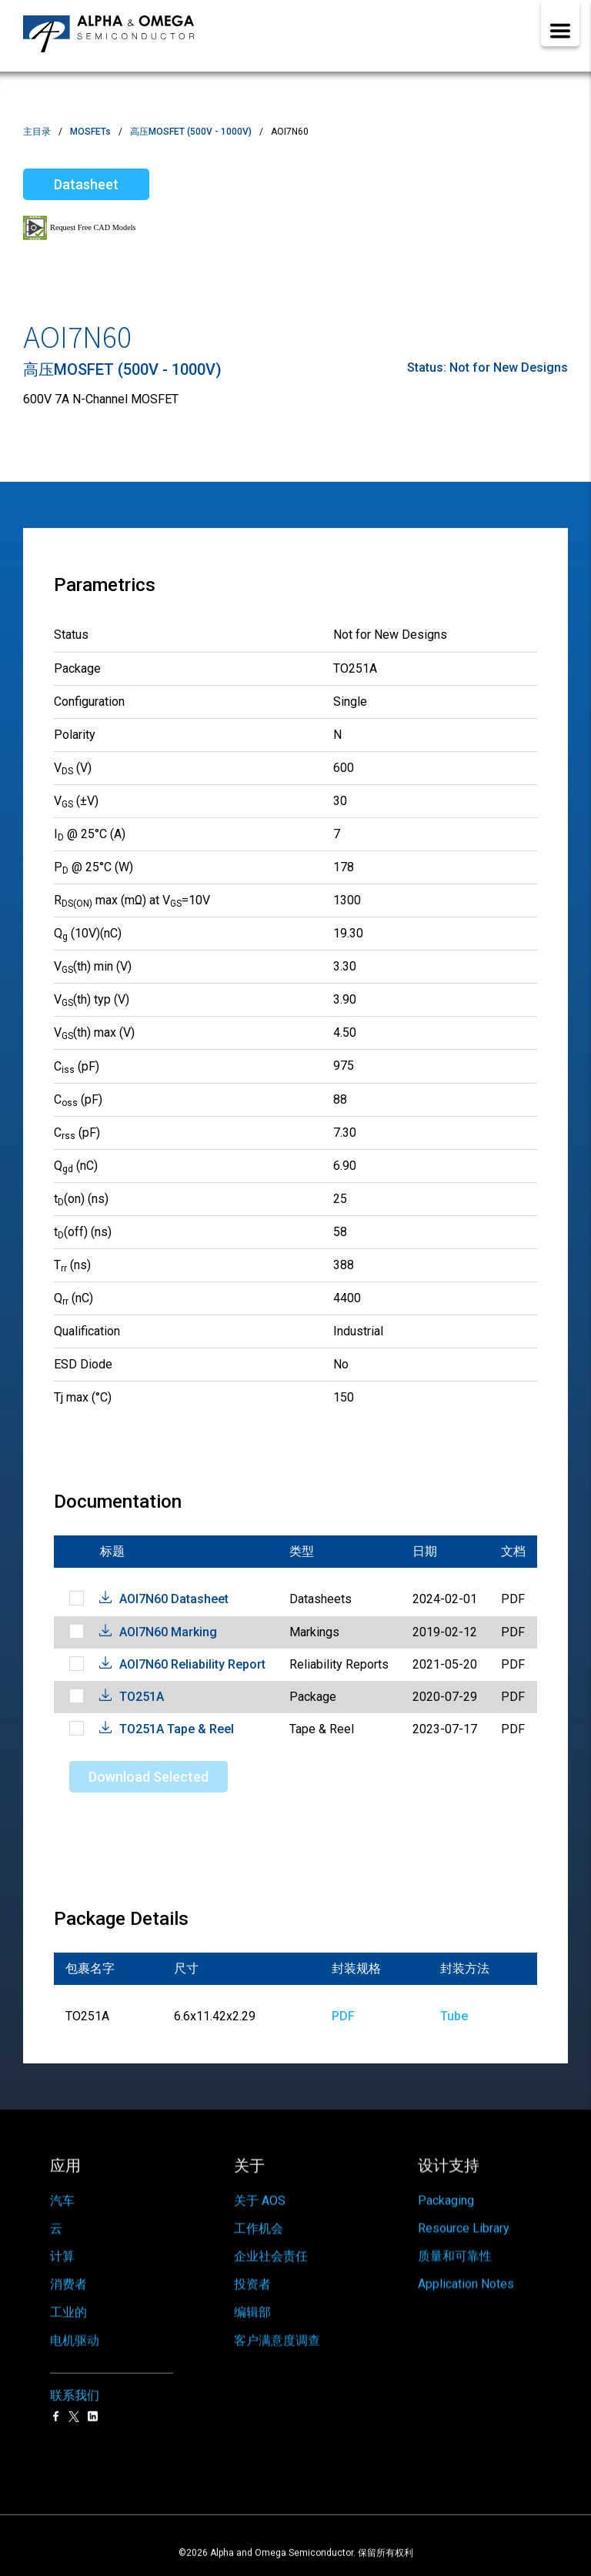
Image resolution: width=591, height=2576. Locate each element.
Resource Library (463, 2214)
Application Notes (466, 2278)
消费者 (68, 2288)
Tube (454, 2016)
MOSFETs (90, 131)
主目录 (37, 131)
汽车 (62, 2193)
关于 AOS (259, 2189)
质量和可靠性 (455, 2245)
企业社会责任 (271, 2251)
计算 (62, 2254)
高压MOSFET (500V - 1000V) (191, 131)
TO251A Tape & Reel (176, 1729)
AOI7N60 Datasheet (174, 1599)
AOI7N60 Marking (168, 1632)
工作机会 (258, 2219)
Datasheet (86, 184)
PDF (343, 2016)
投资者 (252, 2284)
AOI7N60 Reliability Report (192, 1664)
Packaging (446, 2184)
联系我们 (74, 2390)
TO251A (141, 1696)
